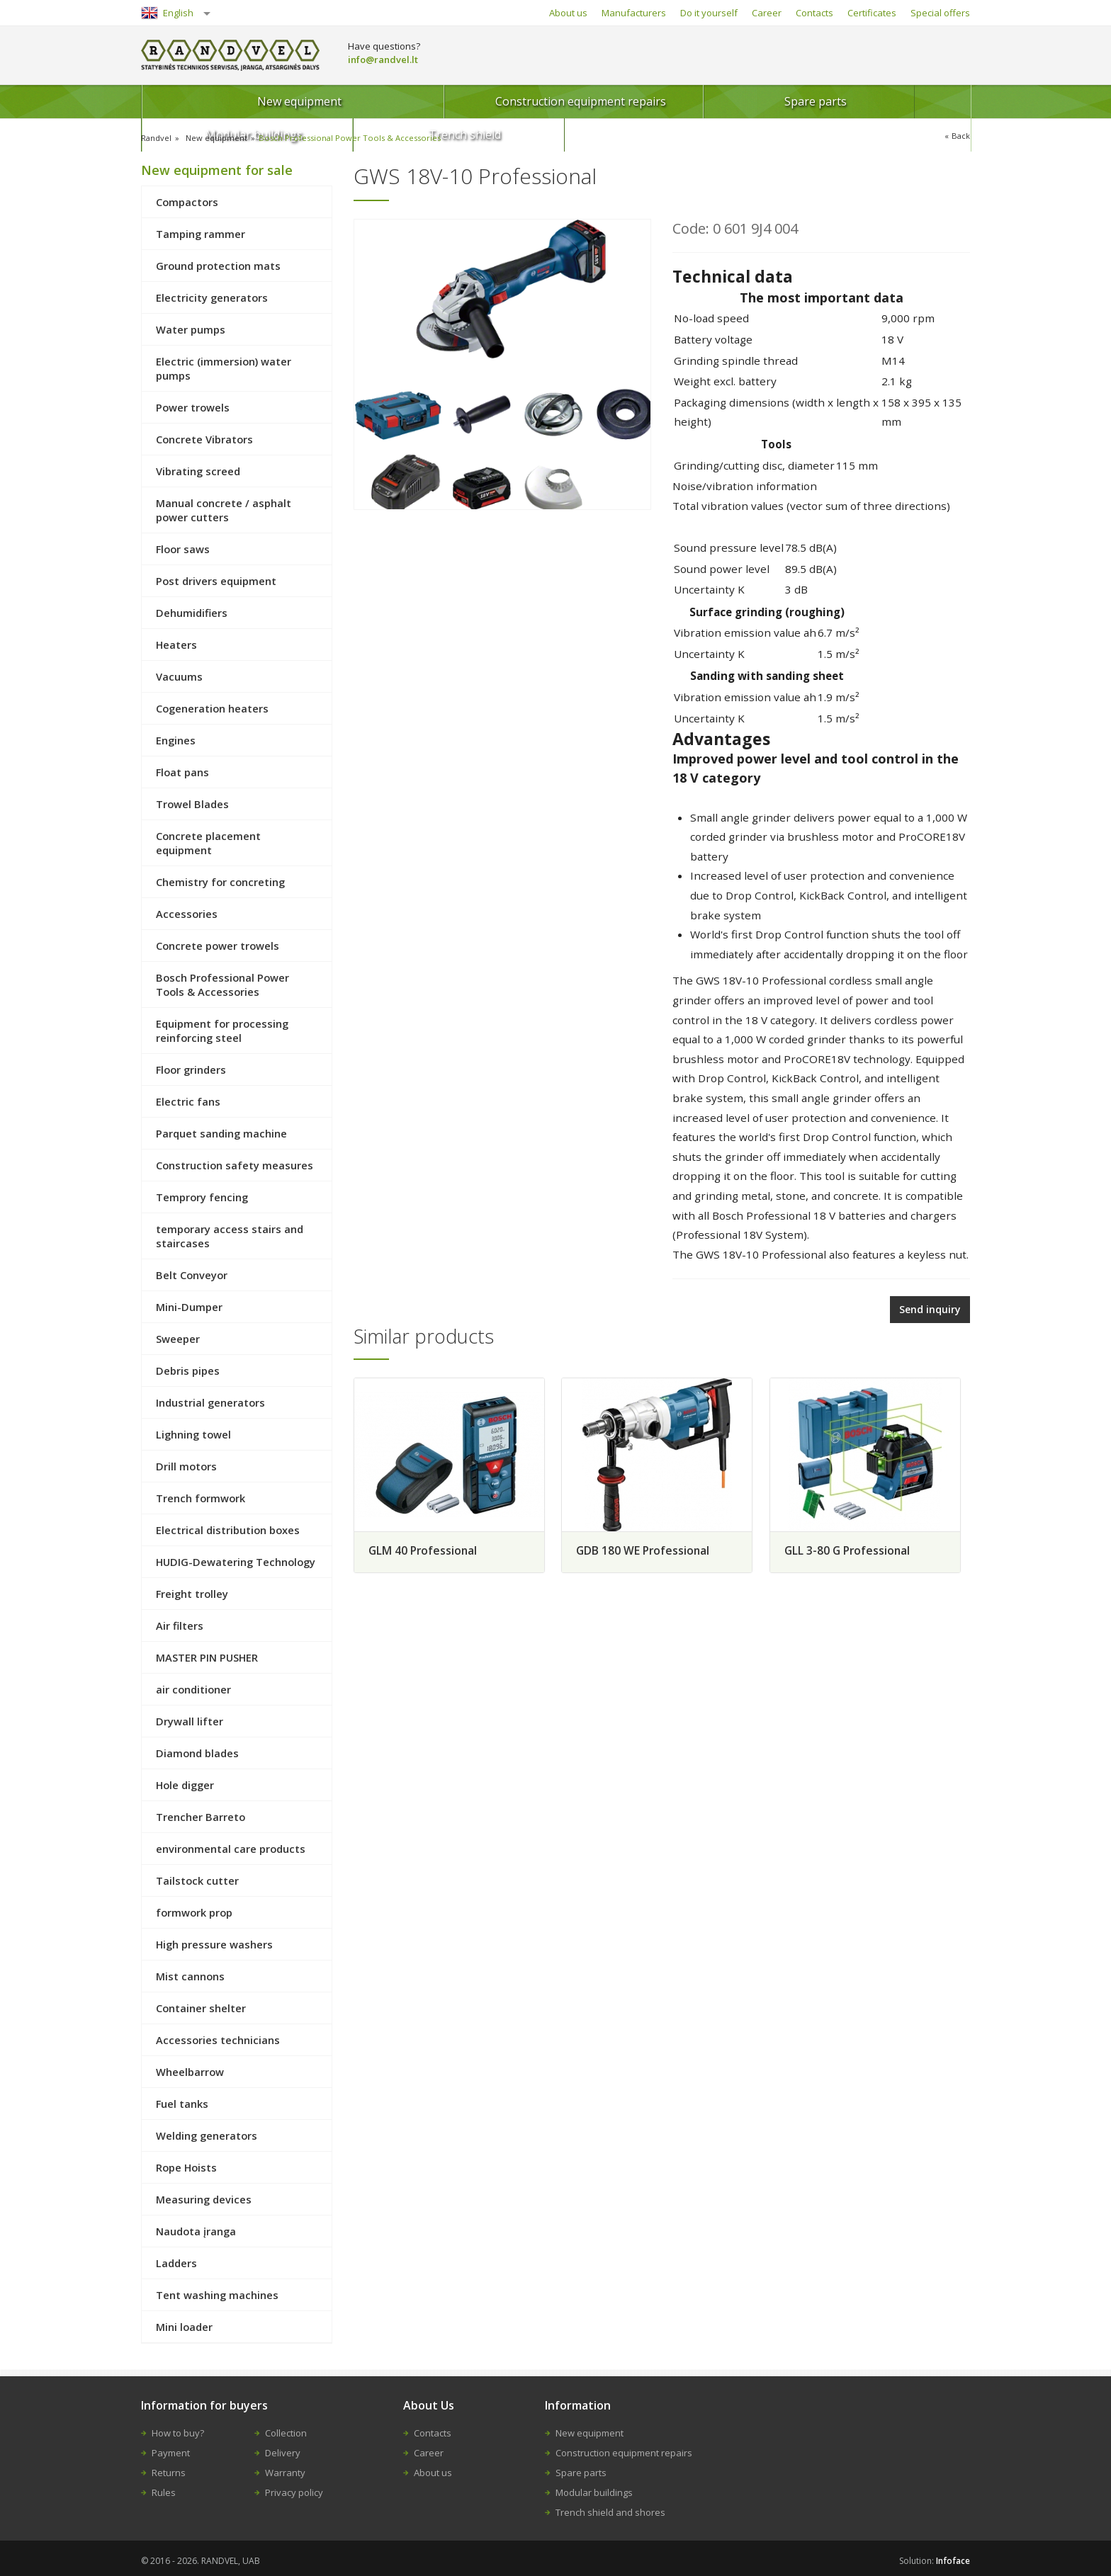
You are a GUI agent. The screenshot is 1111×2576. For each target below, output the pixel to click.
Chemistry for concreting (220, 882)
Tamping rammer (200, 234)
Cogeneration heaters (212, 708)
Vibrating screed (198, 471)
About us (568, 12)
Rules (164, 2492)
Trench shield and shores (610, 2512)
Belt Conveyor (191, 1275)
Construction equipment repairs (410, 101)
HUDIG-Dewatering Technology (235, 1562)
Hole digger (185, 1785)
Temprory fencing (202, 1197)
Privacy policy (294, 2492)
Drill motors (186, 1466)
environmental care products (230, 1849)
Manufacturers (634, 12)
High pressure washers (214, 1944)
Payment (171, 2452)
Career (767, 12)
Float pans (182, 772)
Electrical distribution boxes (228, 1530)
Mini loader (184, 2327)
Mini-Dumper (189, 1307)
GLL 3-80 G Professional (858, 1547)
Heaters (176, 644)
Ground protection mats (218, 266)
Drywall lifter (189, 1721)
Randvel (157, 138)
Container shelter (201, 2008)
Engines (176, 740)
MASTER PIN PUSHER (207, 1657)
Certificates (871, 12)
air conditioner (193, 1689)
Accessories (187, 914)
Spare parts (594, 101)
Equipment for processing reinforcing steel (222, 1030)
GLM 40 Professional (424, 1547)
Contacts (814, 12)
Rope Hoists (186, 2167)
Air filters (179, 1625)
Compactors (187, 202)
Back (960, 136)
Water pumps (190, 329)
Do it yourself (709, 12)
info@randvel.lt (383, 59)
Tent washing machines (217, 2295)
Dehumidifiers (191, 613)
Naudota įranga (196, 2231)
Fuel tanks (182, 2103)
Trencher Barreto (200, 1817)
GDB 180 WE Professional (649, 1547)
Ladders (176, 2263)
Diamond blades (197, 1753)
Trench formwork (200, 1498)
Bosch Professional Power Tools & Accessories (356, 138)
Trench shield (901, 101)
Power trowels (193, 407)
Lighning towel (193, 1434)
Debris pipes (188, 1370)
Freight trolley (192, 1594)
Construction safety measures (234, 1165)
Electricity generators (212, 297)
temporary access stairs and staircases (229, 1236)
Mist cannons (190, 1976)
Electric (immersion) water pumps (223, 368)
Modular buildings (747, 101)
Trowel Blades (192, 804)
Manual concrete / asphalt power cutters (223, 510)
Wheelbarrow (190, 2072)
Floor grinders (191, 1069)
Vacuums (179, 676)
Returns (169, 2472)
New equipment (226, 101)
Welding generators (206, 2135)
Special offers (940, 12)
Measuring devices (204, 2199)
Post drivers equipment (216, 581)
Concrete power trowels (217, 945)
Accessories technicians (218, 2040)
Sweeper (178, 1339)
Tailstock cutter (197, 1880)
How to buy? (178, 2433)
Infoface (953, 2561)
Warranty (285, 2472)
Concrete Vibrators (204, 439)
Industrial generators (210, 1402)
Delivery (282, 2452)
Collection (286, 2433)
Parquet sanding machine (221, 1133)
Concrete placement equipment (208, 843)
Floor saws (183, 549)
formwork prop (194, 1912)
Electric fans (188, 1101)
